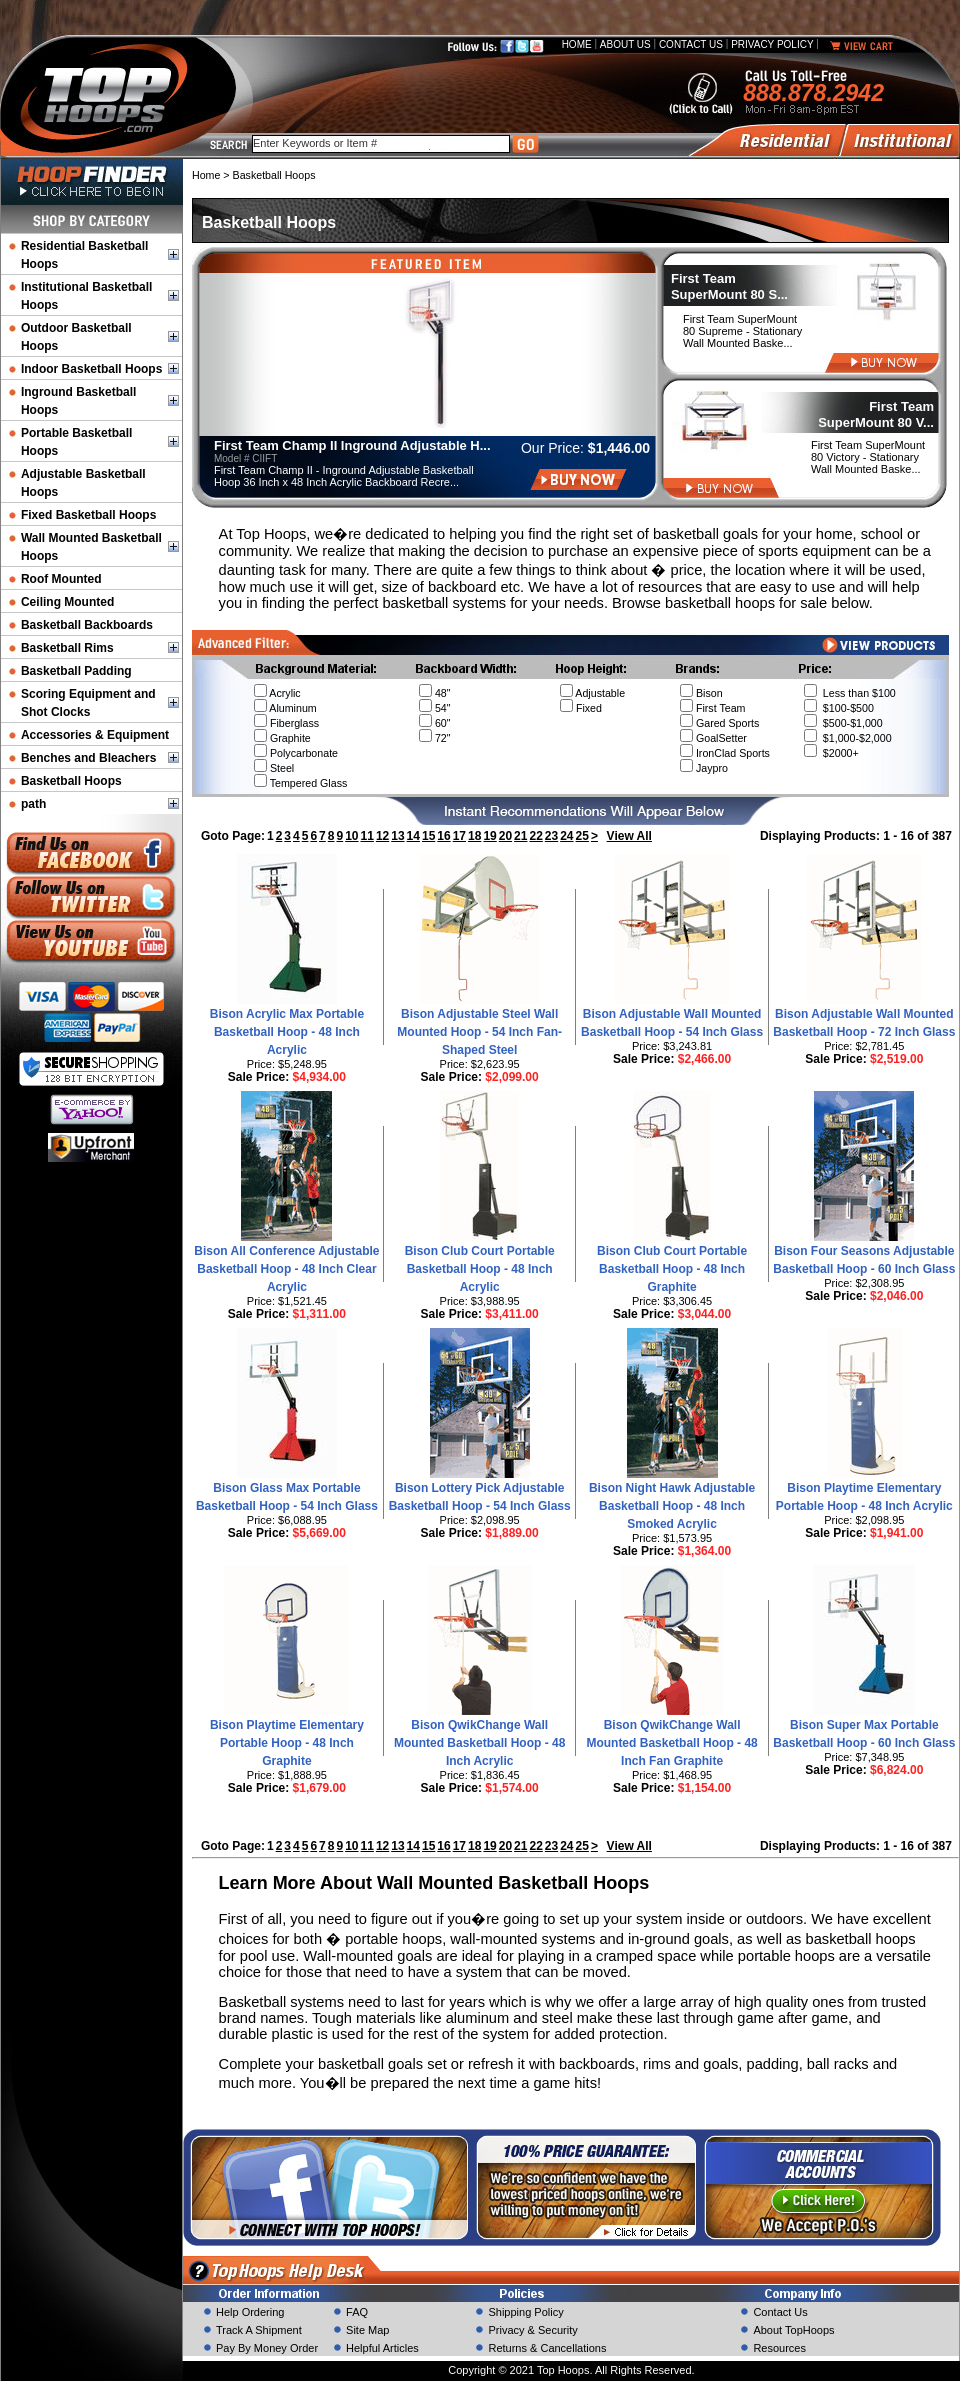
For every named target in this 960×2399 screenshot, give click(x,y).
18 (474, 836)
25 (582, 836)
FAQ (357, 2312)
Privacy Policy (772, 44)
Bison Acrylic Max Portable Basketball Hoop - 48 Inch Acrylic (287, 1032)
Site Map (367, 2330)
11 (367, 836)
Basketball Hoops (71, 781)
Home (577, 44)
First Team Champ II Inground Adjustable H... (352, 445)
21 (520, 836)
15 (428, 836)
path (33, 804)
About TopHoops (793, 2330)
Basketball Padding (76, 671)
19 (489, 836)
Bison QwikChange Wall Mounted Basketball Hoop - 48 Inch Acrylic (479, 1743)
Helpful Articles (382, 2348)
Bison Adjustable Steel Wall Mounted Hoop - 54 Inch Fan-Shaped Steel (479, 1032)
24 (566, 836)
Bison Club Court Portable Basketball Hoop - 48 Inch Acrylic (480, 1269)
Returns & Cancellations (547, 2348)
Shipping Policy (525, 2312)
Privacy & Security (532, 2330)
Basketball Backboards (87, 625)
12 (382, 836)
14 (413, 836)
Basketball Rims (67, 648)
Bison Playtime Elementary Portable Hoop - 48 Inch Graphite (287, 1743)
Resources (779, 2348)
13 (397, 836)
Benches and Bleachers (88, 758)
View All (629, 836)
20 (505, 836)
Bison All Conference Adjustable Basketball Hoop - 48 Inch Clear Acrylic (286, 1269)
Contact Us (691, 44)
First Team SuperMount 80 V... (876, 414)
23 (551, 836)
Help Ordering (250, 2312)
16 (443, 836)
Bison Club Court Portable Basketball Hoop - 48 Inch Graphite (672, 1269)
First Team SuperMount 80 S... (729, 286)
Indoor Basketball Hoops (91, 369)
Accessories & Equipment (95, 735)
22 (535, 836)
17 (459, 836)
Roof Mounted (61, 579)
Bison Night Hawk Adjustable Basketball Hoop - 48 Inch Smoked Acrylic (672, 1506)
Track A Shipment (259, 2330)
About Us (625, 44)
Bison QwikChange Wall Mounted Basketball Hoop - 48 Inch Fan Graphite (671, 1743)
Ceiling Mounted (67, 602)
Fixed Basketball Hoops (88, 515)
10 (351, 836)
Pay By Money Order (267, 2348)
